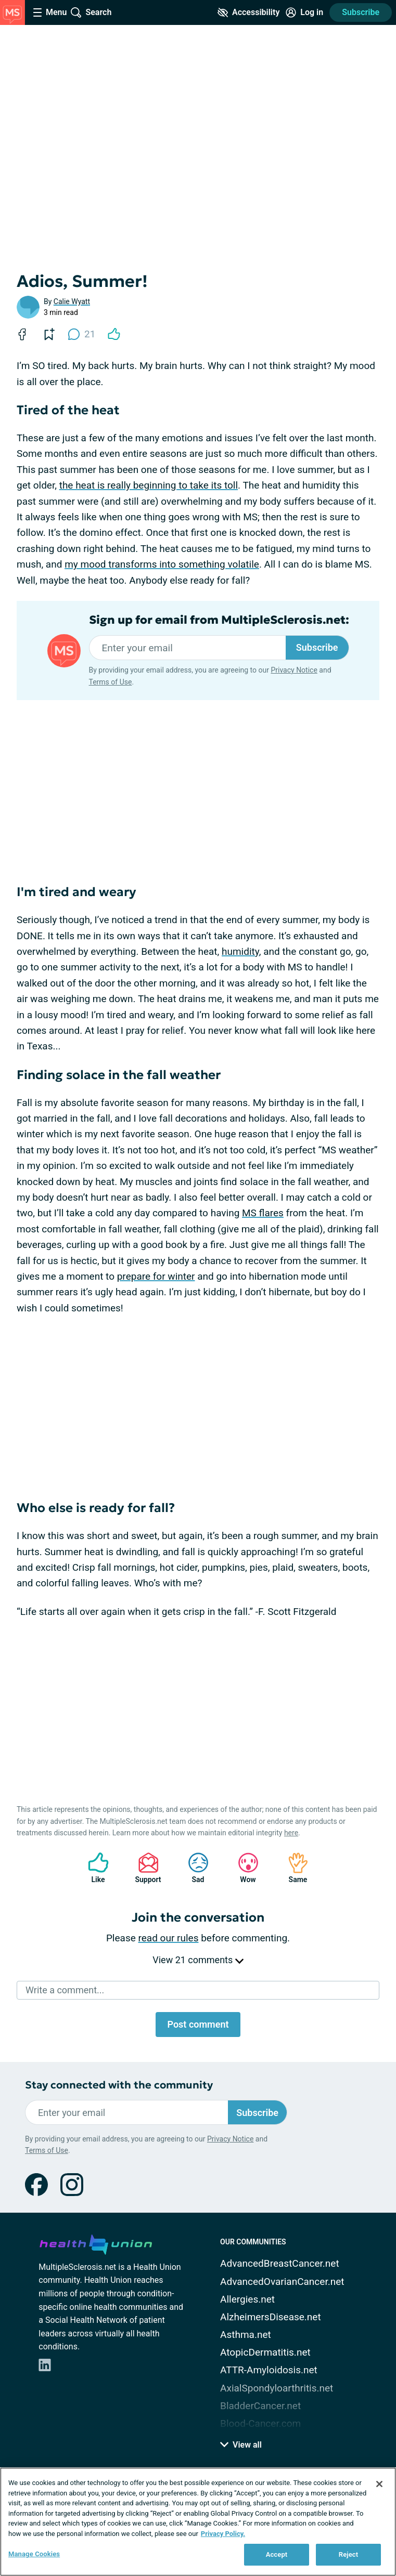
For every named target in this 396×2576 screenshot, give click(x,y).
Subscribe (360, 12)
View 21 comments (197, 1959)
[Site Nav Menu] (50, 12)
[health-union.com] (96, 2242)
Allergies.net (247, 2299)
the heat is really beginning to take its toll (148, 485)
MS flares (263, 1213)
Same (293, 1868)
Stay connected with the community (119, 2085)
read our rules (168, 1938)
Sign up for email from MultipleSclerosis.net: (219, 620)
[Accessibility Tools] (248, 12)
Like (93, 1868)
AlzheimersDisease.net (270, 2317)
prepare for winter (156, 1276)
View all (241, 2445)
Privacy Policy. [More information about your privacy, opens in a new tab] (223, 2534)
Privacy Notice (294, 670)
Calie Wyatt (72, 301)
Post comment (197, 2024)
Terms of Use (110, 682)
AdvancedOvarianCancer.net (282, 2282)
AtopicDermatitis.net (265, 2352)
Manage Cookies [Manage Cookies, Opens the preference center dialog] (34, 2554)
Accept (277, 2554)
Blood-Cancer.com (260, 2423)
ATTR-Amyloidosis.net (268, 2370)
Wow (243, 1868)
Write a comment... (64, 1989)
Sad (193, 1868)
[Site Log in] (304, 12)
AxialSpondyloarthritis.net (276, 2388)
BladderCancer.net (260, 2406)
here (291, 1833)
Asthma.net (245, 2335)
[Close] (379, 2484)
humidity (240, 951)
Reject (349, 2554)
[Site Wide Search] (91, 12)
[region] (198, 2521)
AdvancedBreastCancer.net (279, 2263)
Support (144, 1868)
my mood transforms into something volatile (162, 564)
